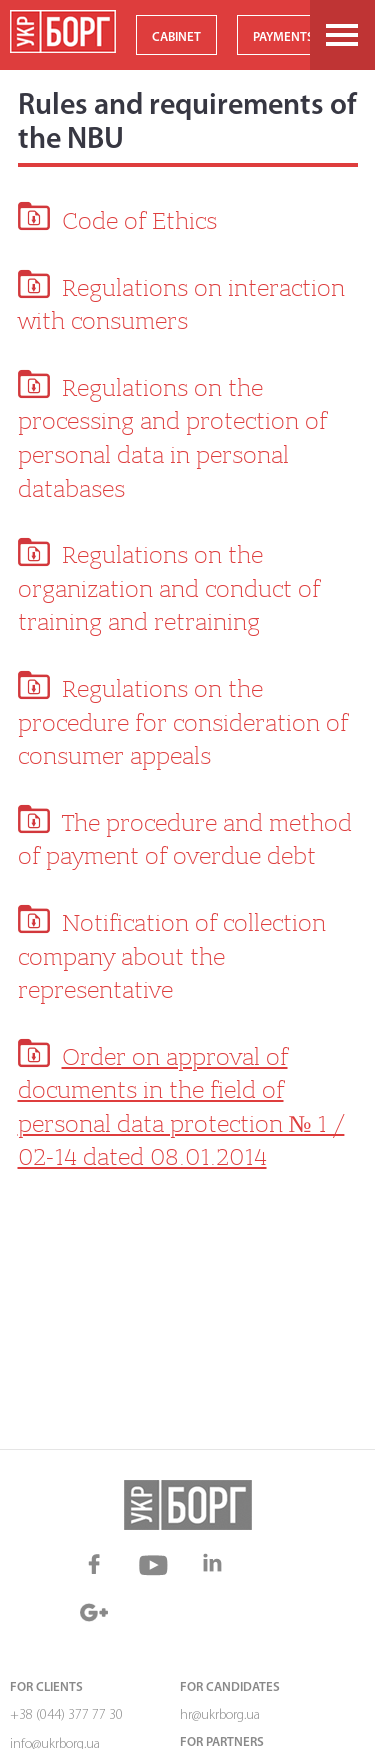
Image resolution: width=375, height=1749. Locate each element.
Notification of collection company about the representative (172, 956)
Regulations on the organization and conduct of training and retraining (169, 588)
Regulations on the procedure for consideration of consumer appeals (183, 722)
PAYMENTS (283, 37)
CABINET (176, 37)
